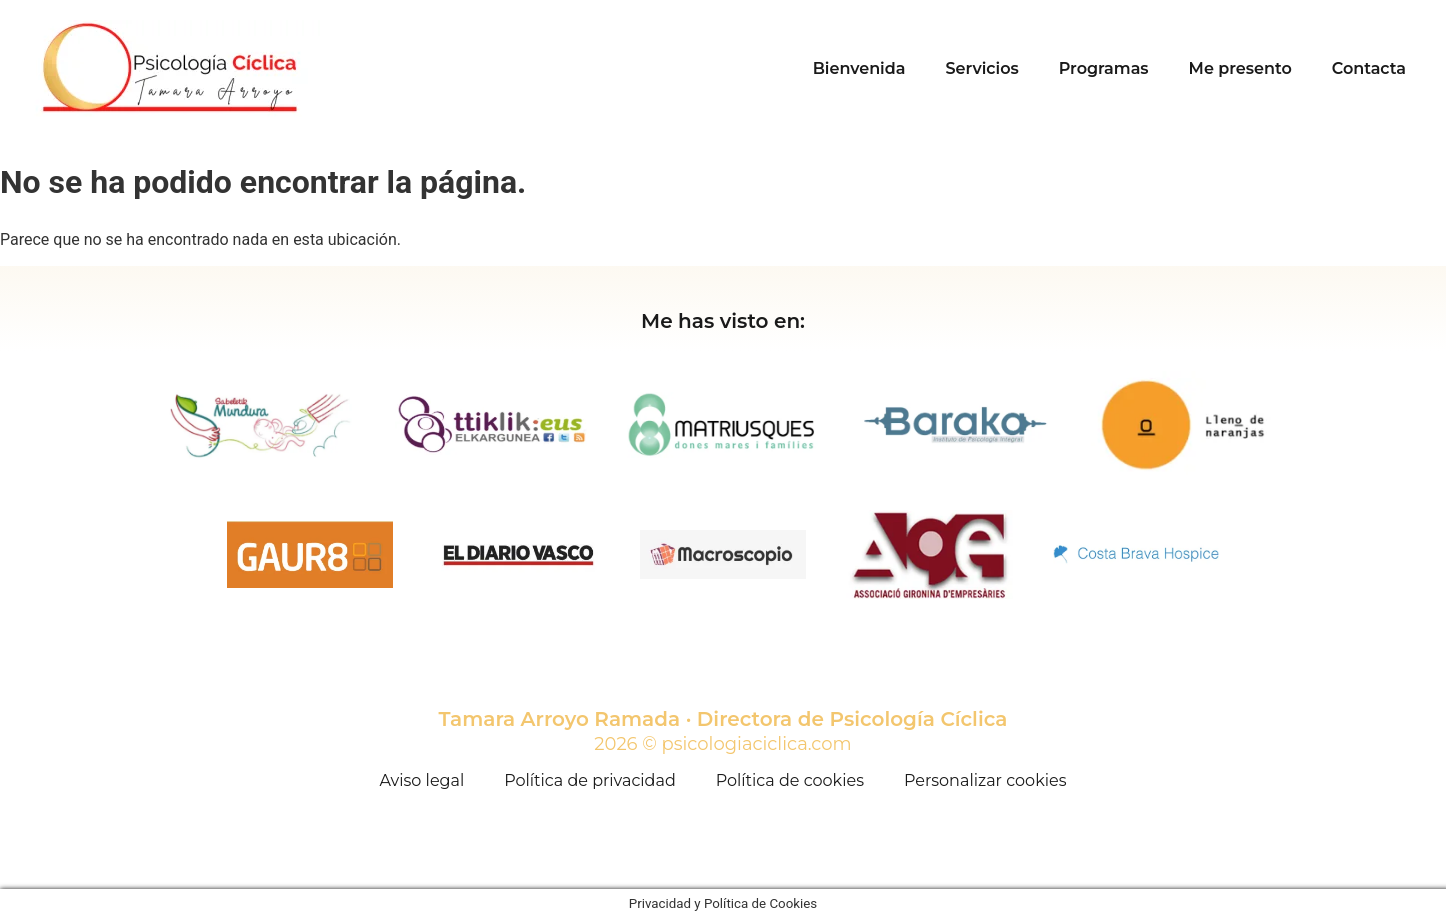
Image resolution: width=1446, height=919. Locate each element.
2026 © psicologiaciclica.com (722, 744)
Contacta (1369, 68)
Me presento (1240, 68)
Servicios (981, 68)
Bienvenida (859, 68)
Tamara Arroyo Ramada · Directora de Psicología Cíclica (723, 719)
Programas (1104, 68)
